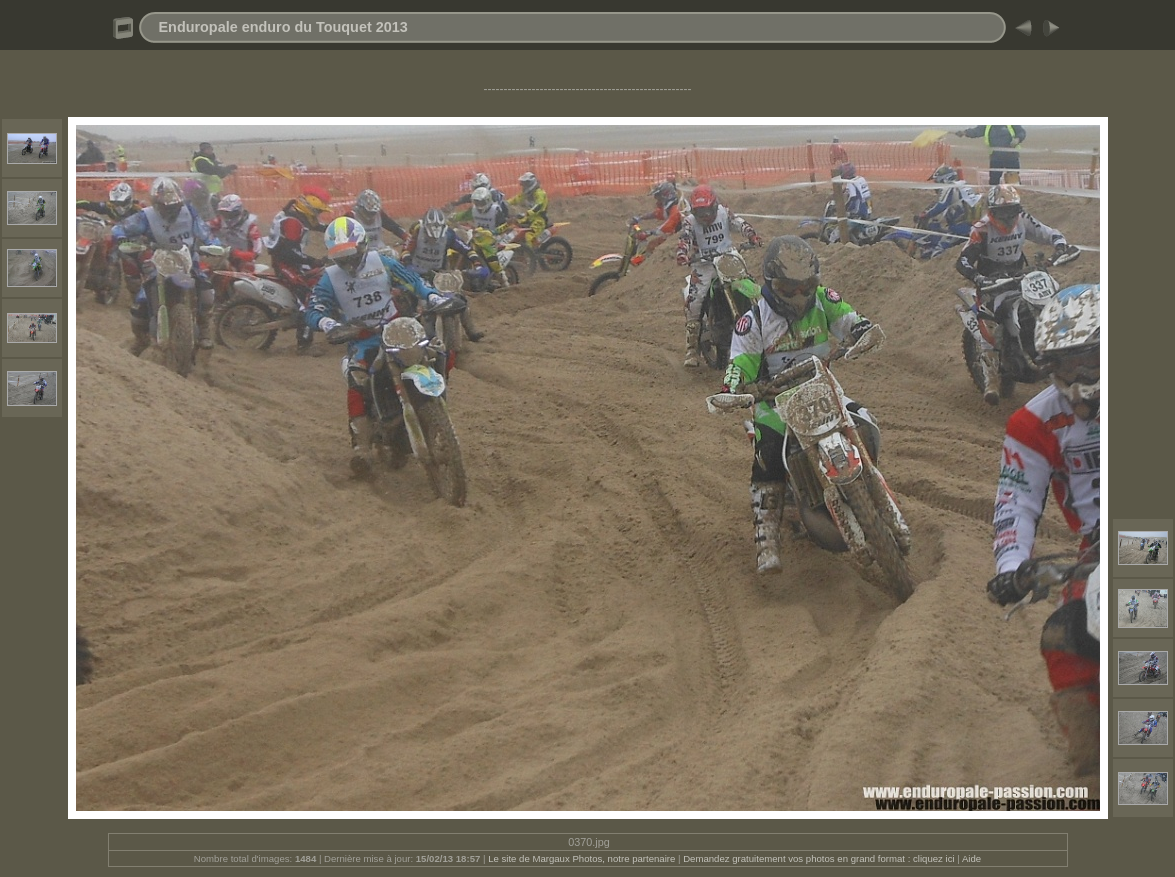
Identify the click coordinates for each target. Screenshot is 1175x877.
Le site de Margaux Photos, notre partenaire (583, 858)
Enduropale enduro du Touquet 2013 (283, 27)
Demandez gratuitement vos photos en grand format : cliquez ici (820, 858)
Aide (971, 858)
